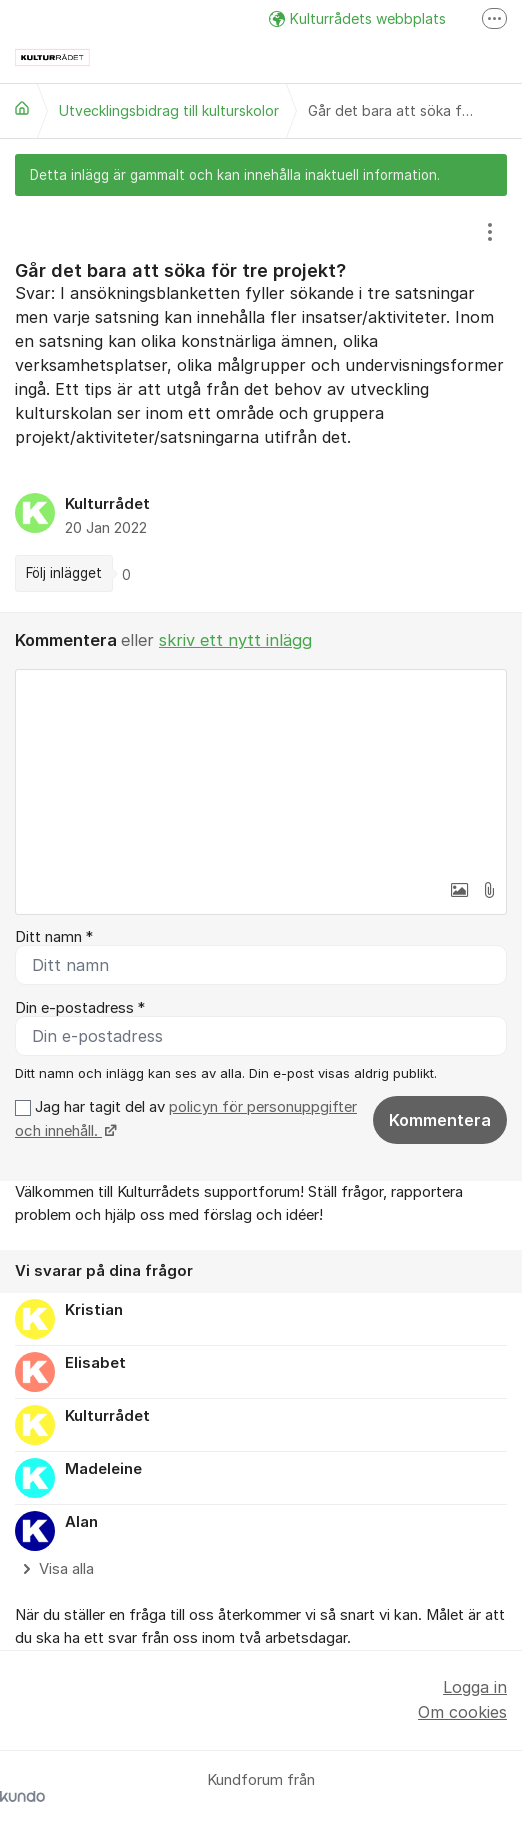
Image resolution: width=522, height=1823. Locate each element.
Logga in (475, 1687)
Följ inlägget (64, 573)
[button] (459, 890)
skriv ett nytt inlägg (235, 640)
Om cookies (462, 1712)
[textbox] (261, 770)
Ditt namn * (54, 937)
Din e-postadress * (80, 1008)
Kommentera (440, 1120)
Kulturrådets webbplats (357, 18)
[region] (261, 404)
